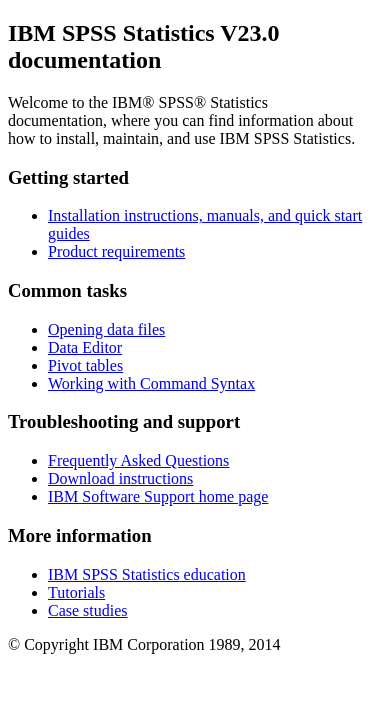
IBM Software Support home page (158, 496)
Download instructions (120, 478)
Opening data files (106, 329)
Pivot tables (85, 365)
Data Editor (85, 347)
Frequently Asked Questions (138, 460)
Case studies (88, 610)
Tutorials (76, 592)
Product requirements (116, 251)
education (147, 574)
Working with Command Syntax (151, 383)
